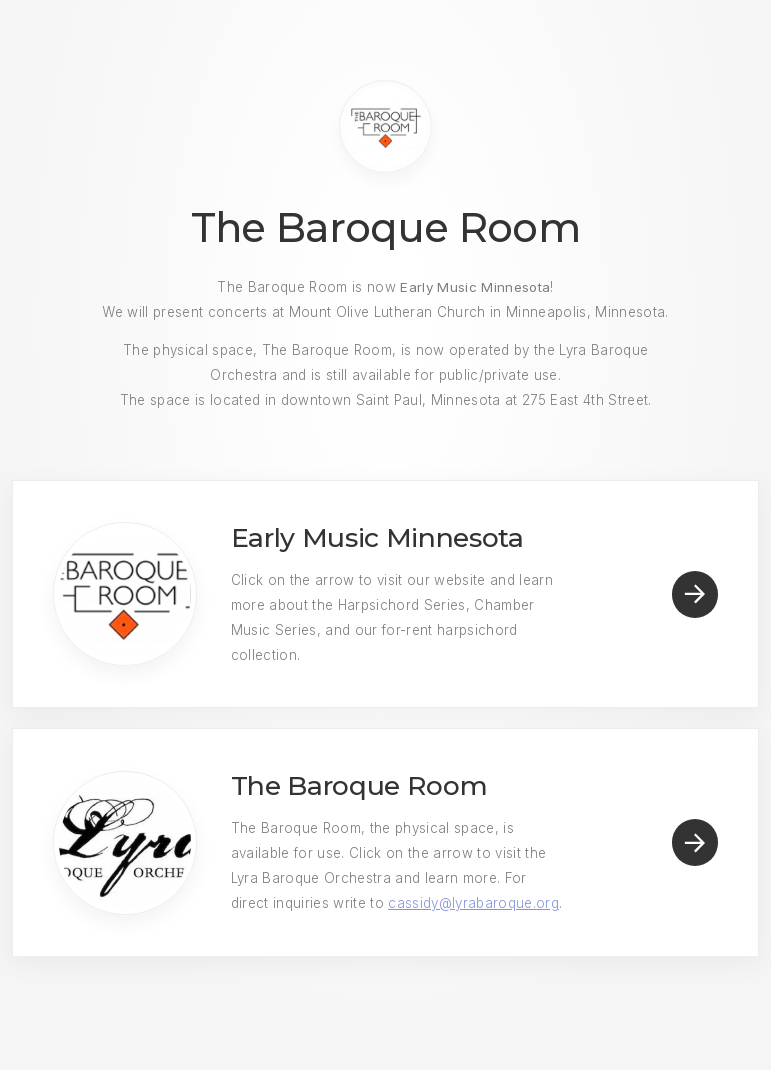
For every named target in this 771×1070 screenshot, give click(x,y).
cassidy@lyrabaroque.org (473, 903)
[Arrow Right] (695, 594)
